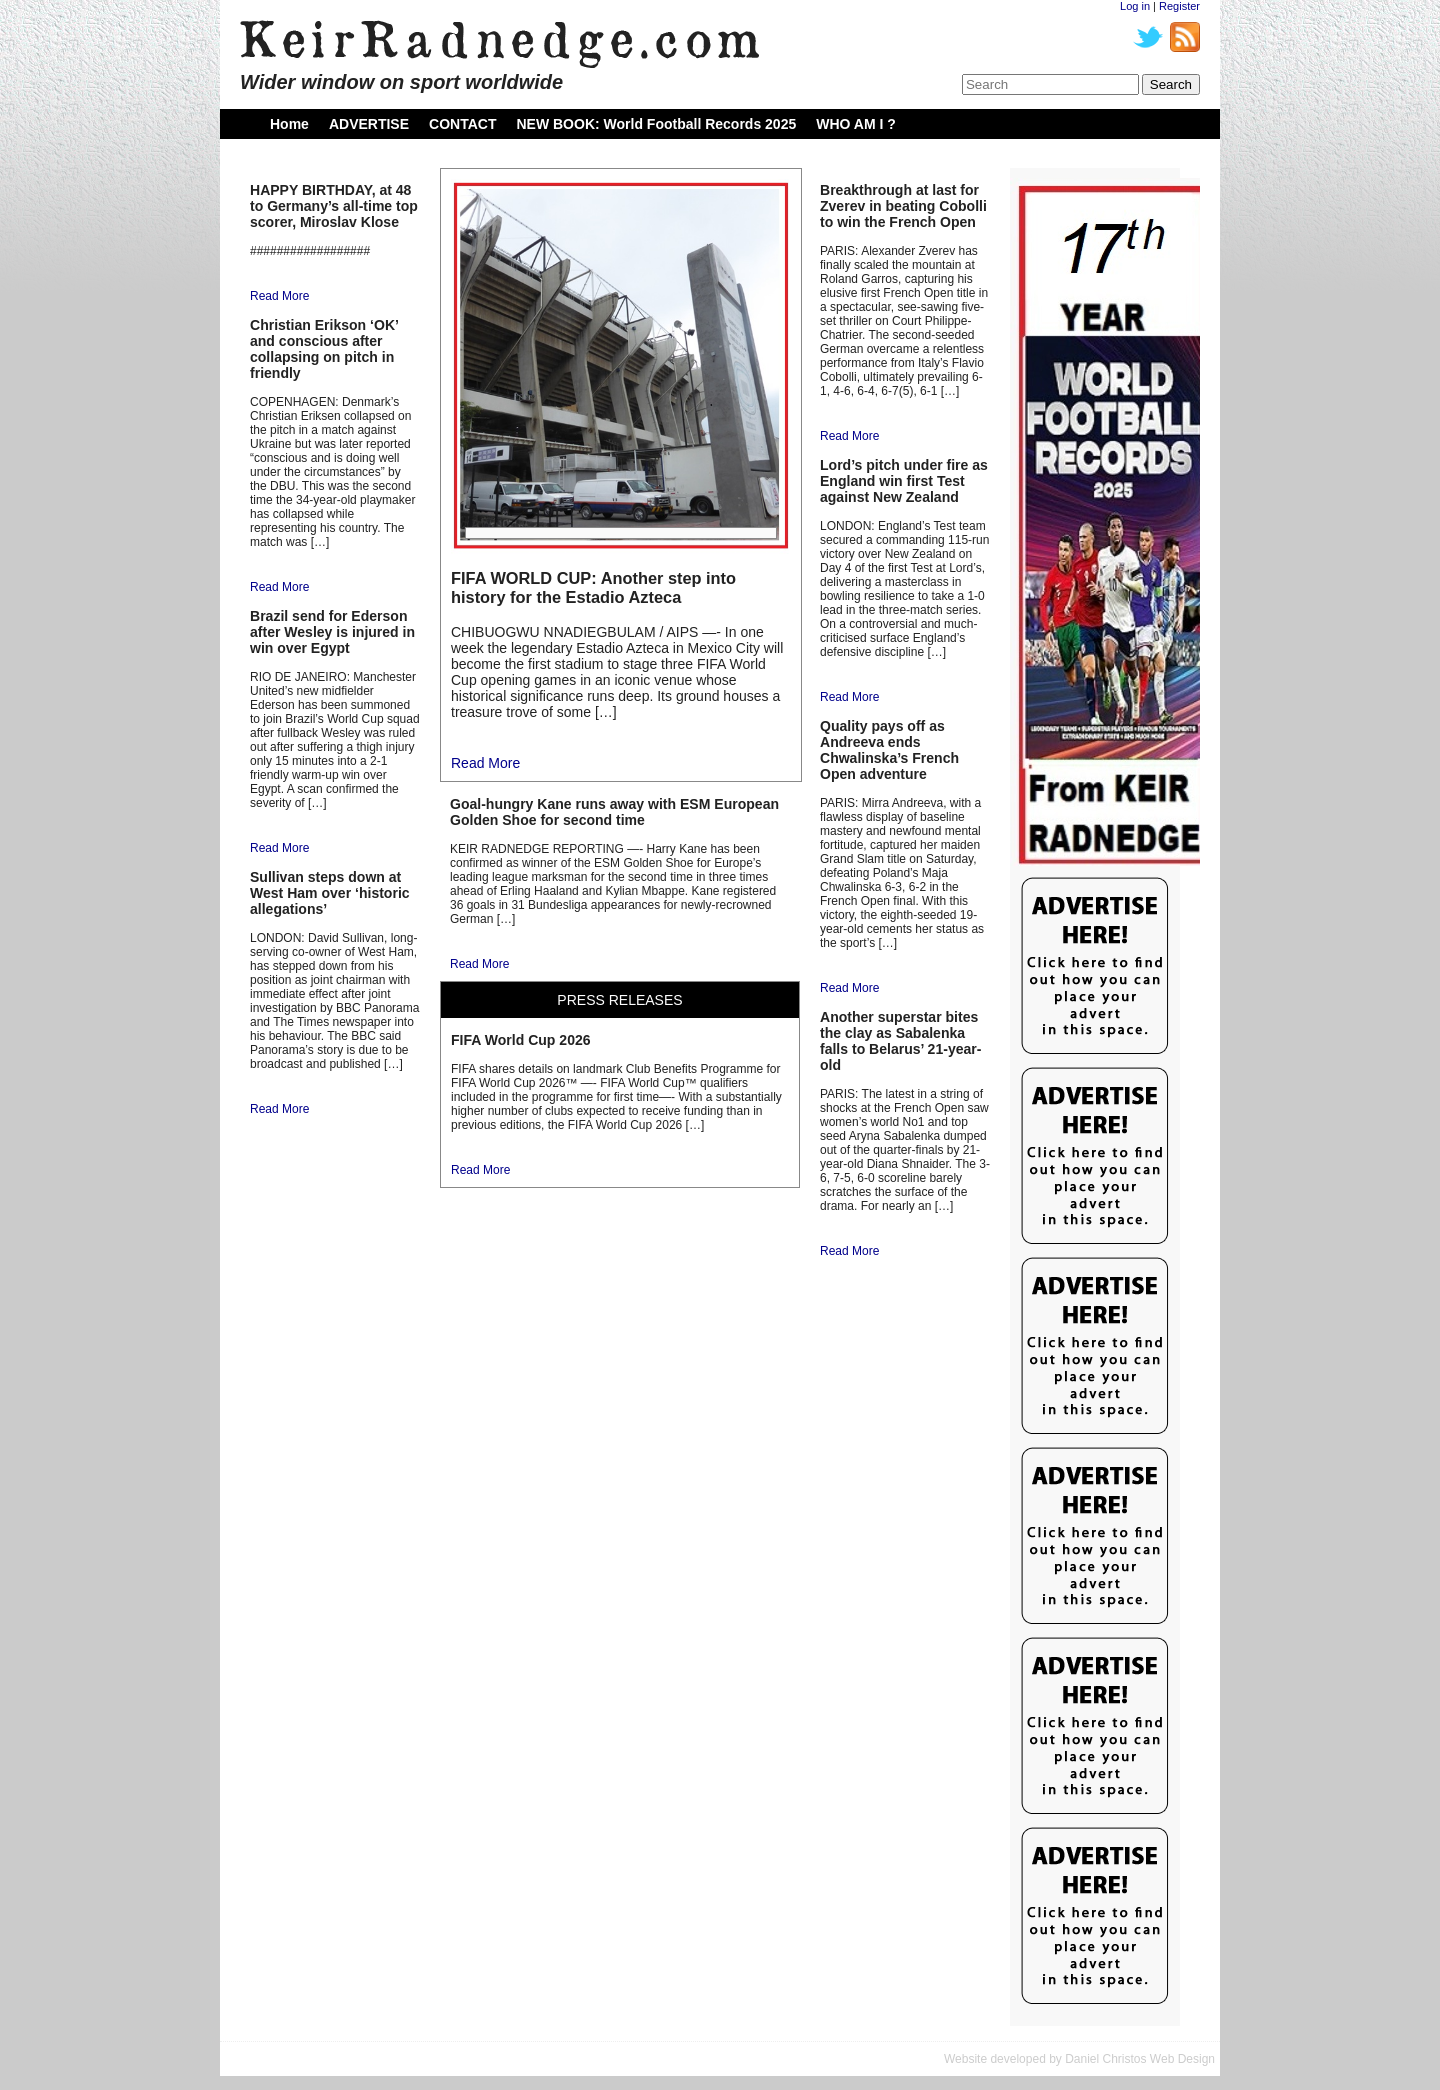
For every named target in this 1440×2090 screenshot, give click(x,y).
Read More (279, 296)
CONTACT (462, 124)
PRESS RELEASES (619, 1000)
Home (289, 124)
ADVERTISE (369, 124)
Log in (1135, 6)
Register (1179, 6)
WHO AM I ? (856, 124)
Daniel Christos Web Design (1140, 2059)
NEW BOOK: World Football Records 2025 (656, 124)
